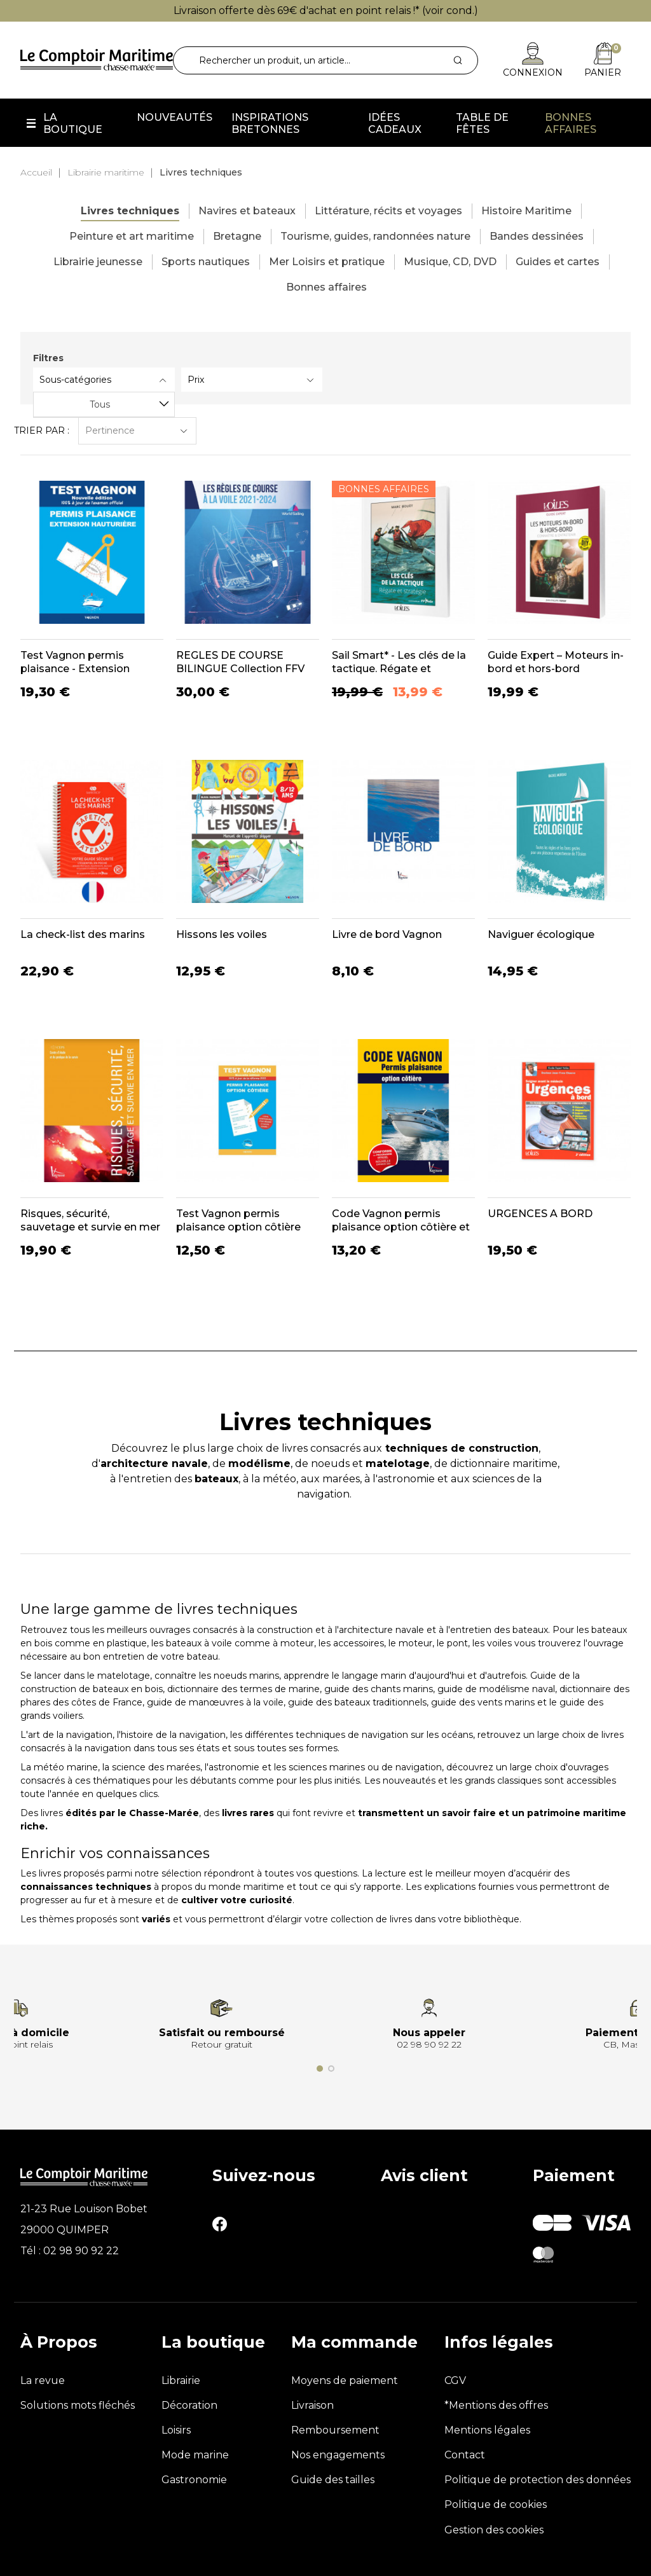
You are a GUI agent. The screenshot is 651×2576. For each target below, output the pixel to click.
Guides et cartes (558, 262)
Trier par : (41, 430)
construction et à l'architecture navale (340, 1630)
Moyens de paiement (344, 2380)
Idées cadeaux (394, 123)
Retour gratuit (221, 2044)
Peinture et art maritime (131, 236)
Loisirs (176, 2430)
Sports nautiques (205, 262)
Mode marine (195, 2455)
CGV (455, 2380)
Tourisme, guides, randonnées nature (375, 236)
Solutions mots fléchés (77, 2405)
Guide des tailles (332, 2480)
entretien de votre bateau (160, 1656)
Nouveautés (174, 117)
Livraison (312, 2405)
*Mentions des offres (496, 2405)
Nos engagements (338, 2455)
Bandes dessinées (537, 236)
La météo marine (59, 1767)
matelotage (123, 1675)
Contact (464, 2455)
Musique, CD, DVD (450, 262)
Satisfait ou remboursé (222, 2033)
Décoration (189, 2405)
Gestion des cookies (494, 2530)
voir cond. (449, 10)
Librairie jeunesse (97, 262)
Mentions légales (487, 2430)
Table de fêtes (482, 123)
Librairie (180, 2380)
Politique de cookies (495, 2504)
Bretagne (237, 236)
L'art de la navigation (66, 1734)
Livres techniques (130, 211)
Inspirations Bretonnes (269, 123)
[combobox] (104, 404)
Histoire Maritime (526, 211)
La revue (42, 2380)
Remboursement (335, 2430)
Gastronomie (194, 2480)
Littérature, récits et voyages (388, 211)
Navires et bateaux (247, 211)
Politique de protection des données (537, 2480)
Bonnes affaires (570, 123)
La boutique (72, 123)
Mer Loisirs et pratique (327, 262)
